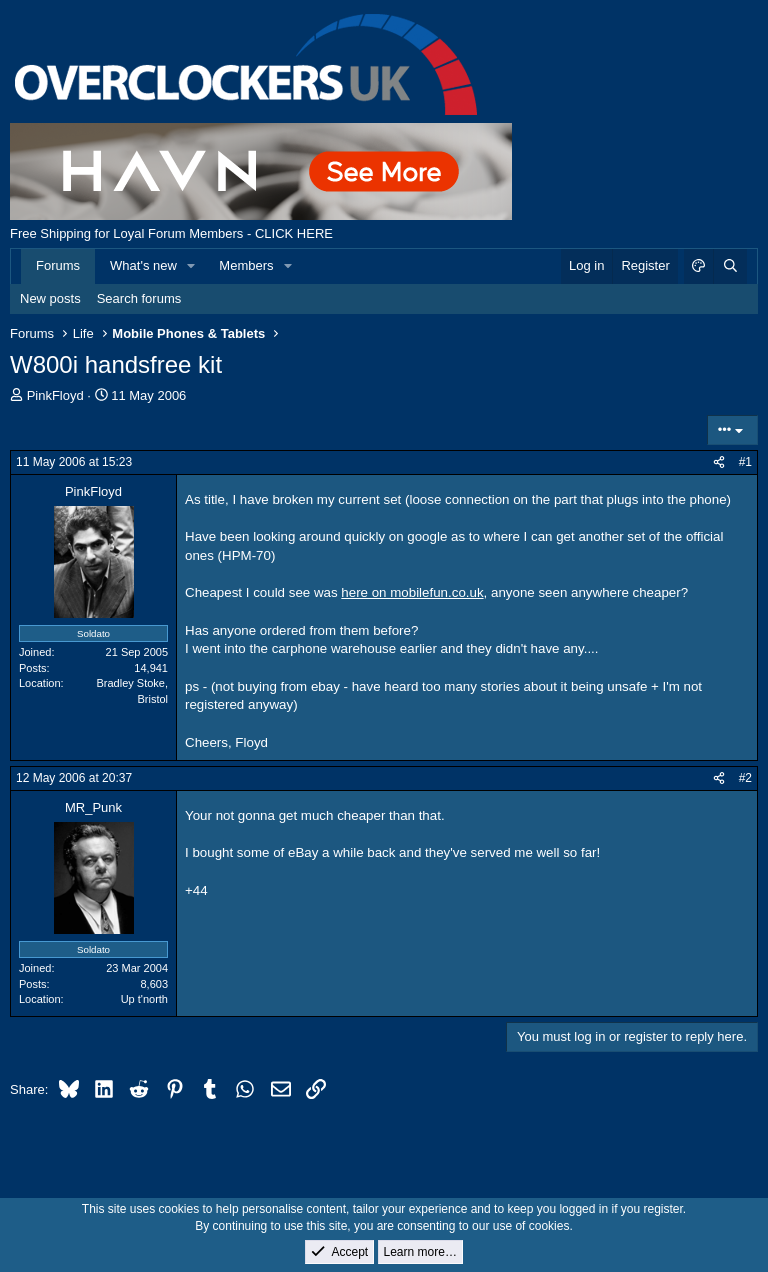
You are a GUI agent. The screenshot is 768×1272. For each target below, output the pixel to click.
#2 (745, 778)
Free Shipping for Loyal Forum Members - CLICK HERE (171, 233)
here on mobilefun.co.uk (412, 592)
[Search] (730, 266)
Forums (58, 265)
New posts (50, 298)
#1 (745, 462)
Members (246, 265)
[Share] (719, 462)
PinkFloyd (55, 395)
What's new (143, 265)
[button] (192, 266)
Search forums (139, 298)
